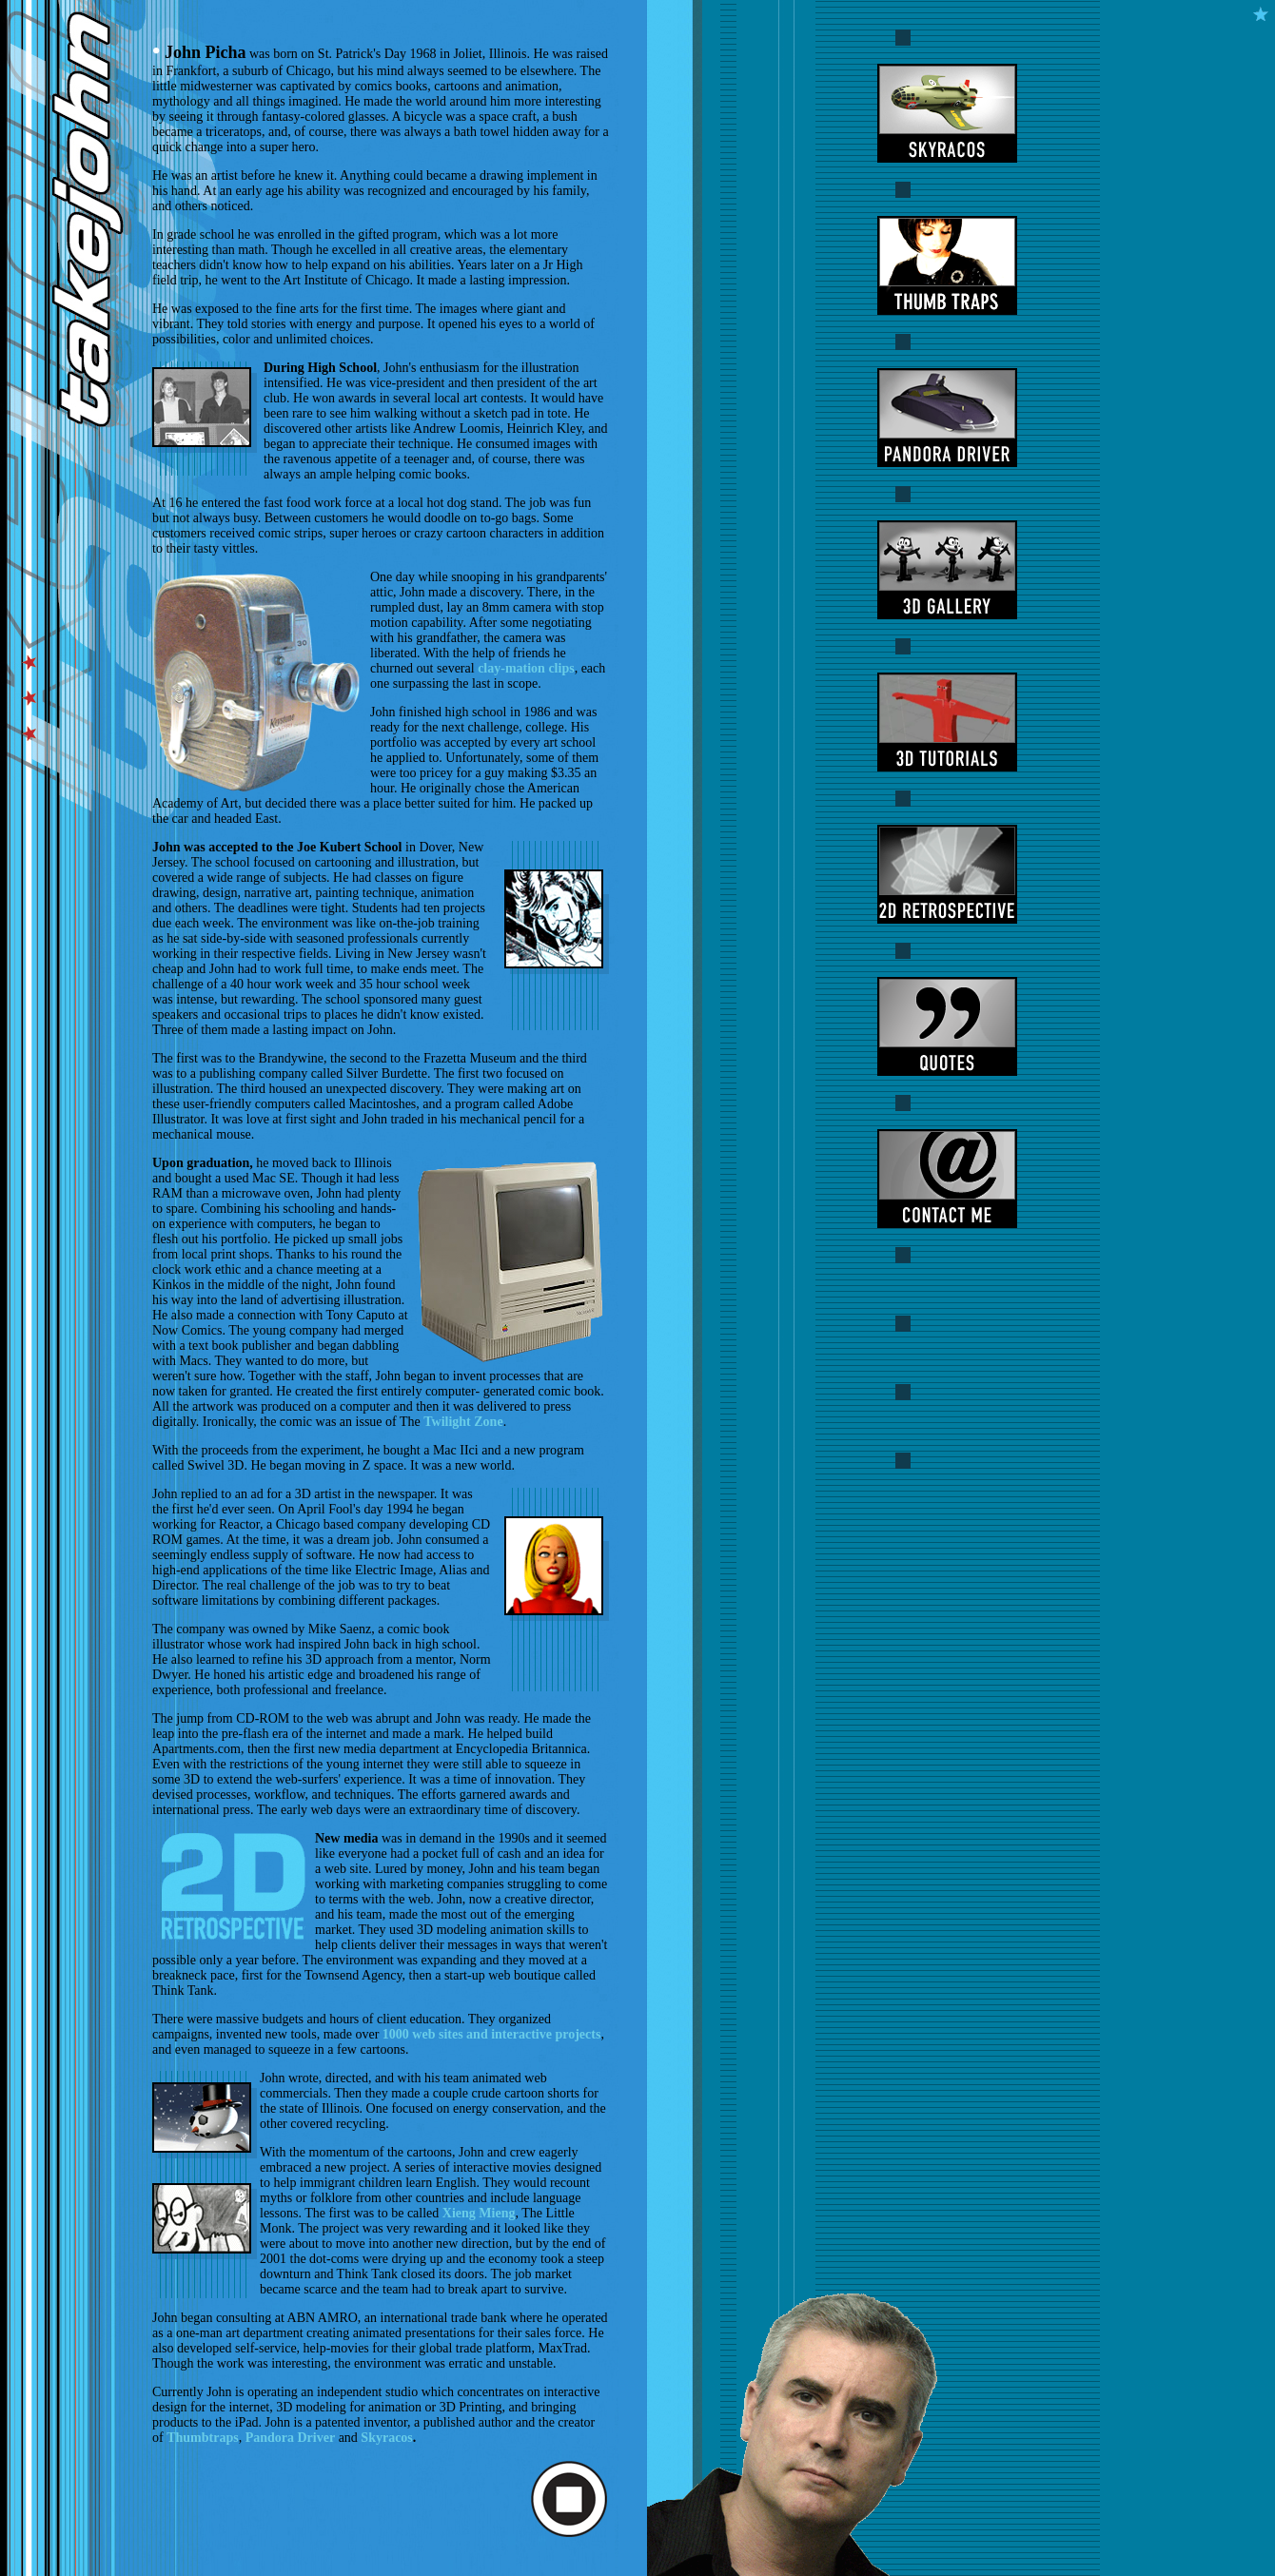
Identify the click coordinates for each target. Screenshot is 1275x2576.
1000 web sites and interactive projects (491, 2034)
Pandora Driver (290, 2437)
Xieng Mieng (479, 2213)
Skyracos (386, 2437)
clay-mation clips (526, 668)
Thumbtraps (202, 2437)
